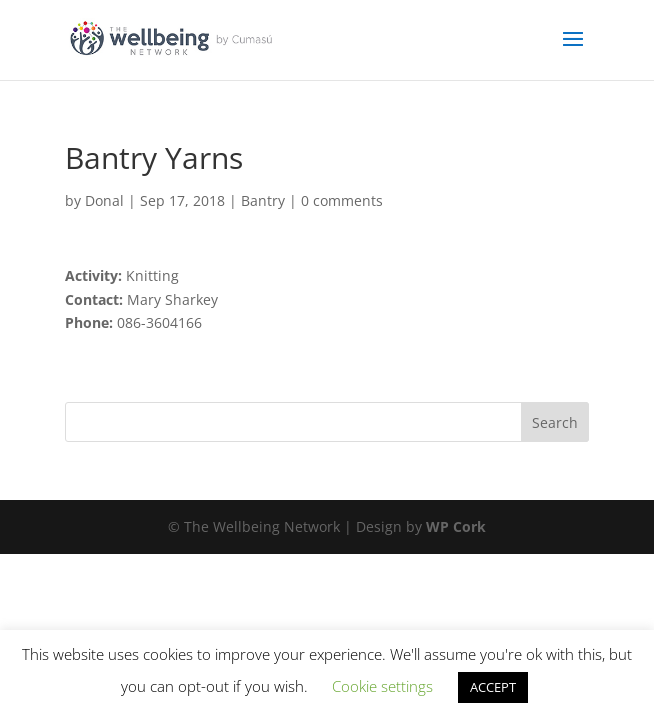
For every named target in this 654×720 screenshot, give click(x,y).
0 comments (342, 200)
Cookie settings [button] (382, 686)
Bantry (263, 200)
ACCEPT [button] (493, 687)
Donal (104, 200)
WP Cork (456, 526)
